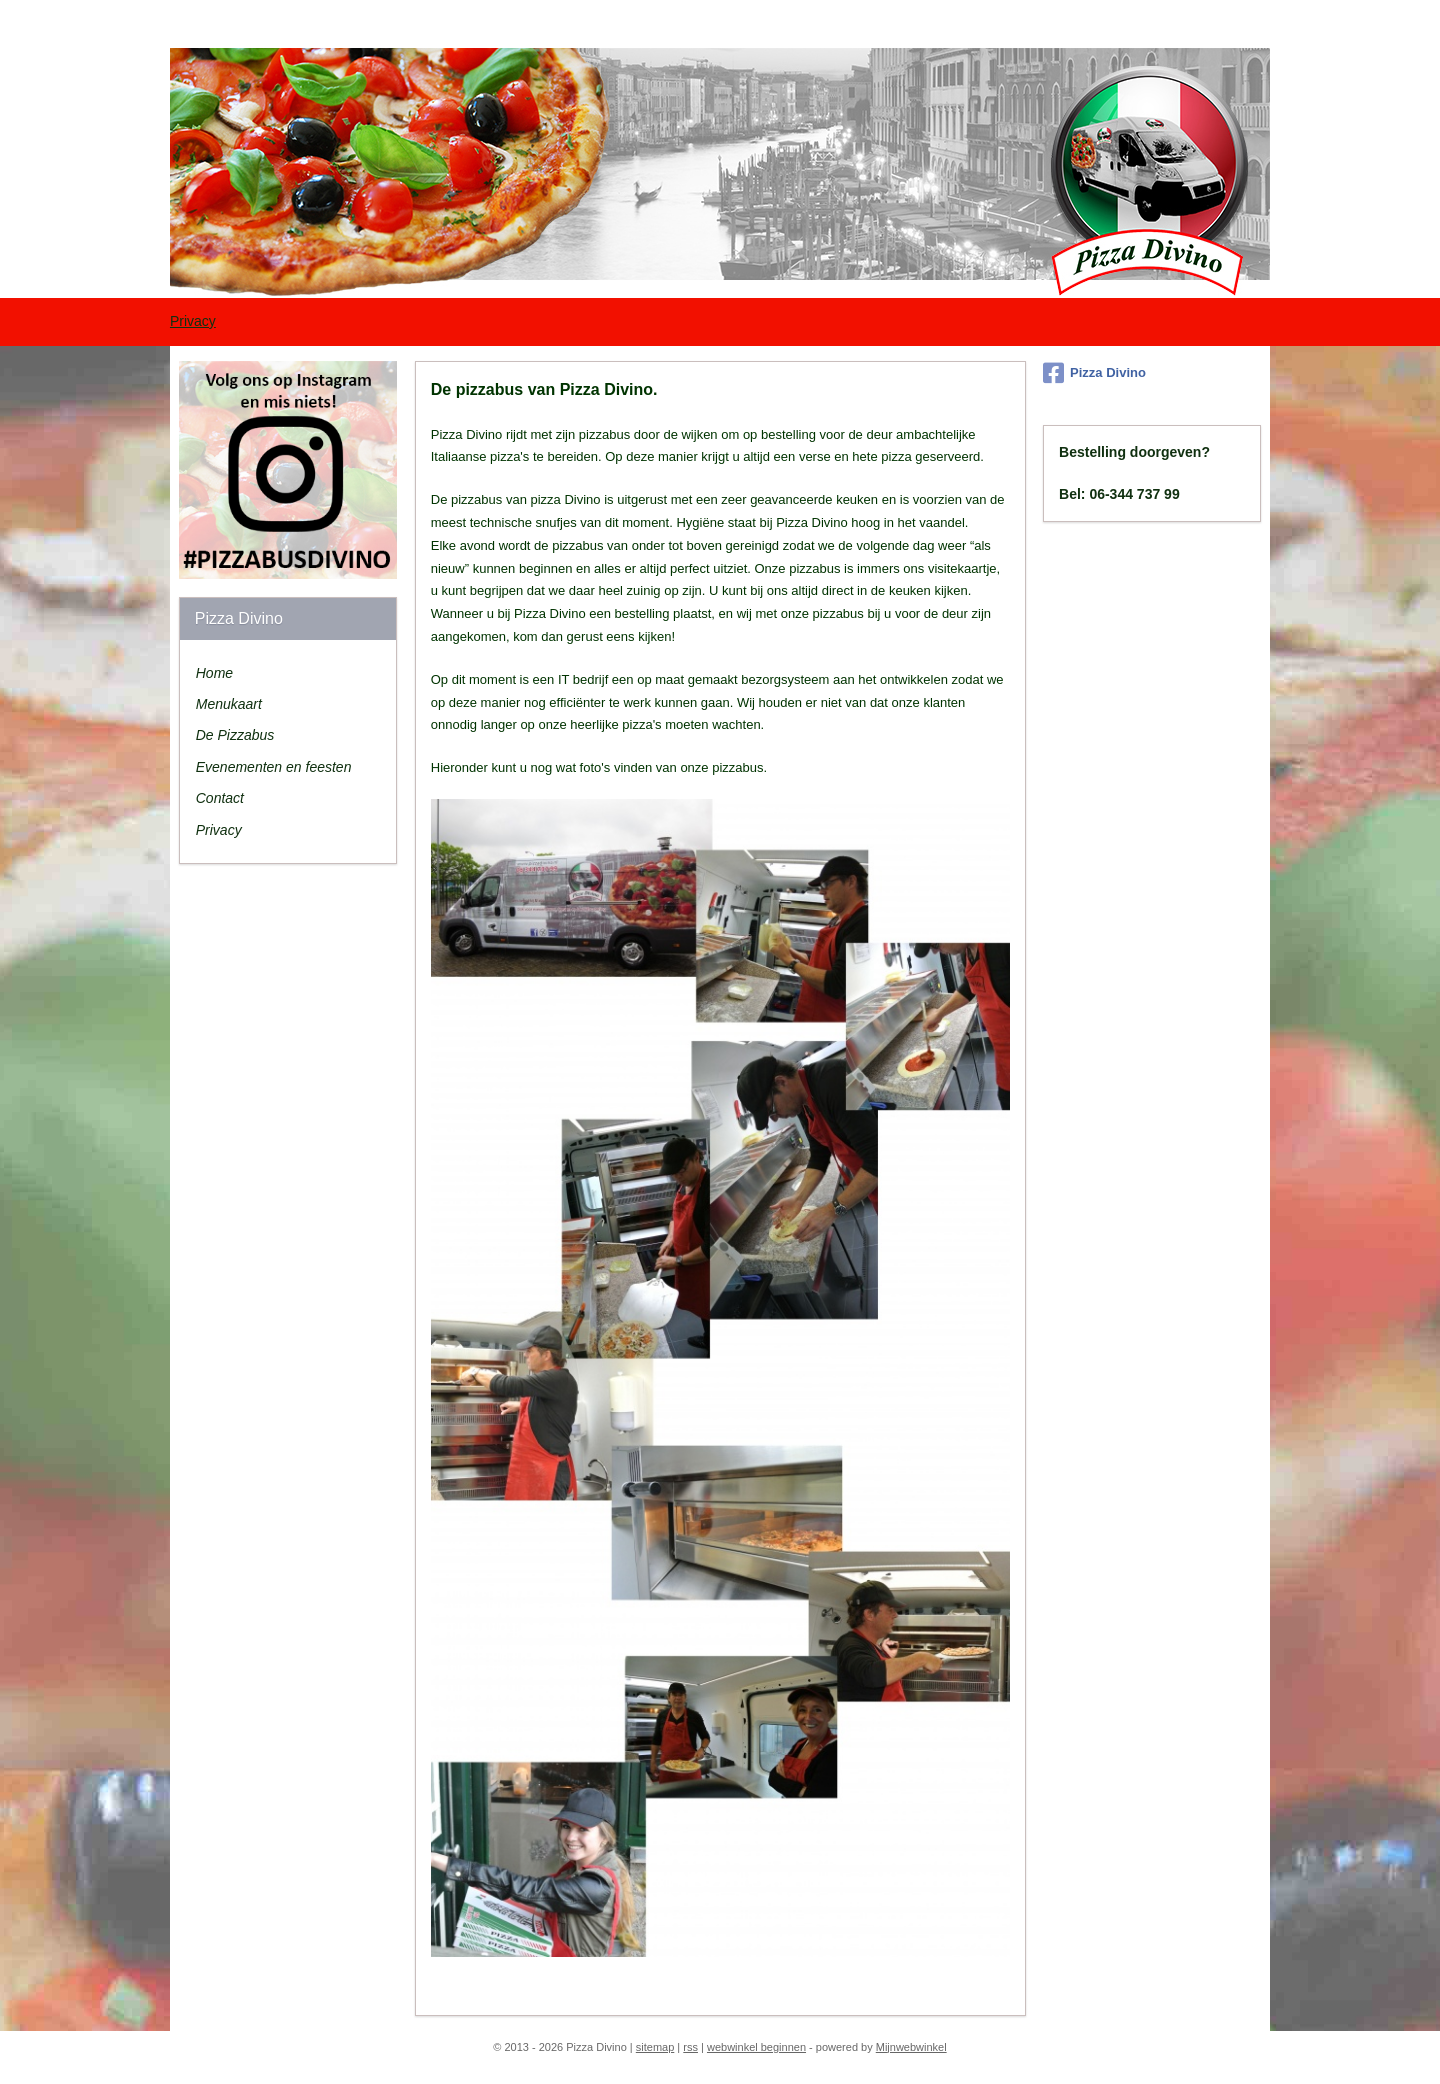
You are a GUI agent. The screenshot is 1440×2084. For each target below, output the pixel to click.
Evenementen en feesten (274, 767)
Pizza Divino (1094, 373)
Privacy (193, 321)
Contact (220, 798)
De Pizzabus (235, 735)
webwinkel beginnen (756, 2047)
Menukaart (229, 704)
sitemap (655, 2047)
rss (690, 2047)
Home (214, 673)
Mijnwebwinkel (911, 2047)
